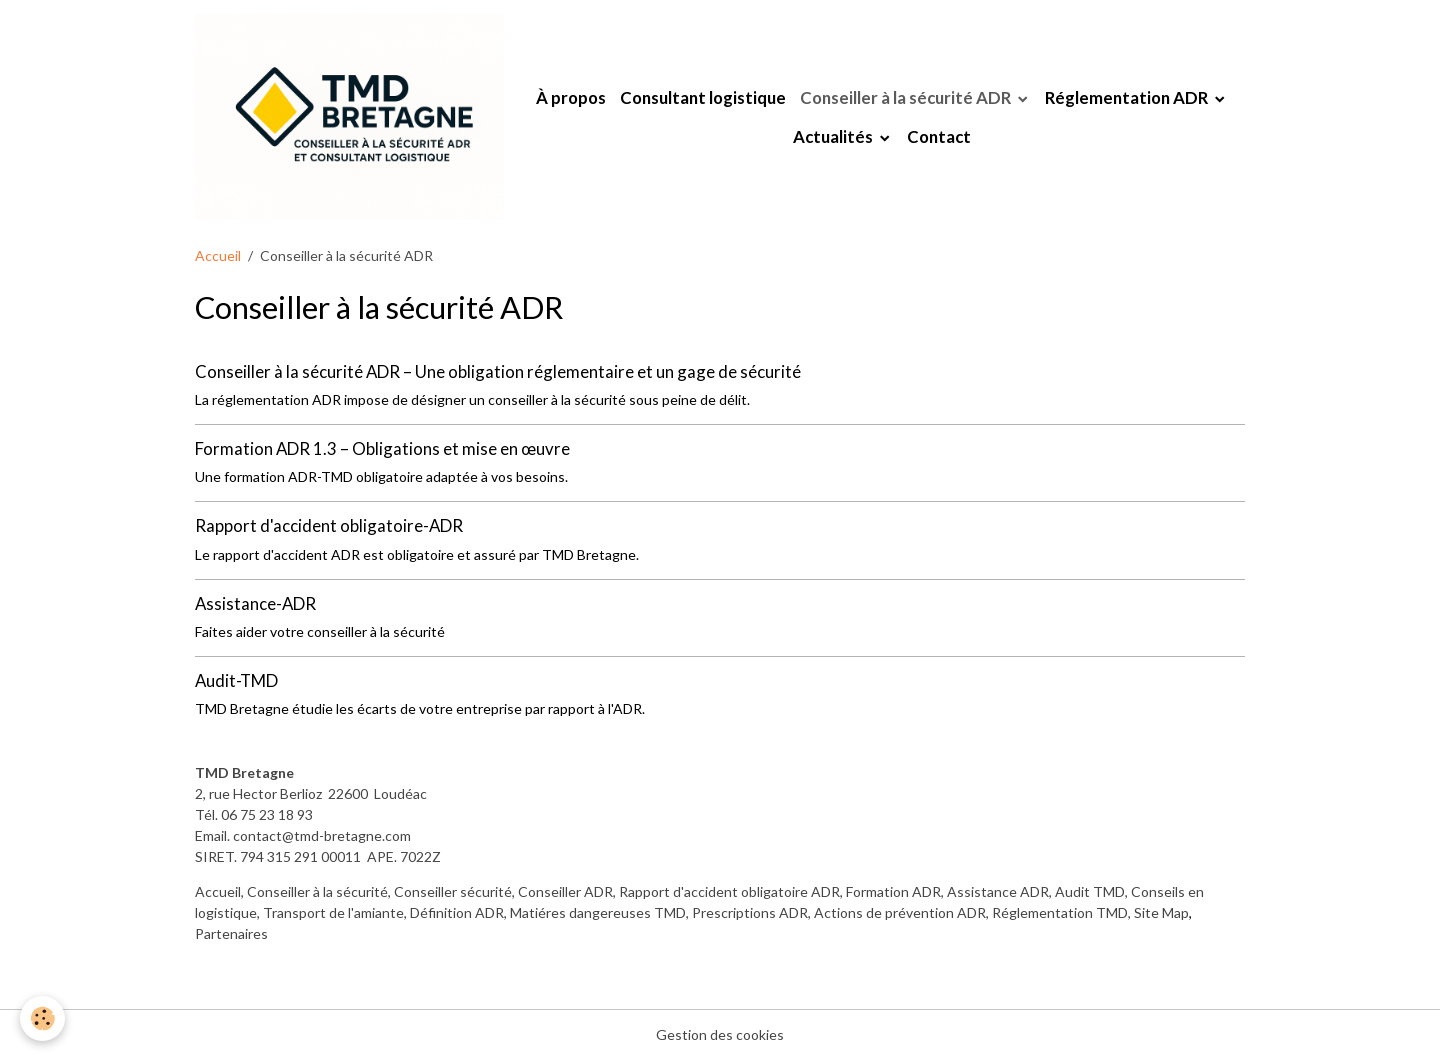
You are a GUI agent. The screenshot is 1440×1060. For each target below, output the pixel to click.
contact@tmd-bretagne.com (322, 835)
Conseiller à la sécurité (317, 891)
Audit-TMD (236, 680)
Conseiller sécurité (453, 891)
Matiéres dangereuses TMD (598, 912)
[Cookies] (42, 1018)
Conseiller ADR (565, 891)
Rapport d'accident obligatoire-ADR (329, 525)
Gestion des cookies (720, 1034)
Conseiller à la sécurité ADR (907, 97)
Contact (939, 136)
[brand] (349, 117)
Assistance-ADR (255, 603)
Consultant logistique (703, 97)
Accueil (218, 255)
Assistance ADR (998, 891)
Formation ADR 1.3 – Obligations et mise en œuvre (382, 448)
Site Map (1161, 912)
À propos (571, 97)
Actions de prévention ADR (900, 912)
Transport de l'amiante (333, 912)
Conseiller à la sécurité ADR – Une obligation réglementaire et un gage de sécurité (498, 371)
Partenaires (231, 933)
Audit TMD (1090, 891)
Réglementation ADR (1128, 97)
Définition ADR (457, 912)
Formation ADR (893, 891)
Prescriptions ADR (750, 912)
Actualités (834, 136)
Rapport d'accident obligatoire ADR (729, 891)
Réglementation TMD (1060, 912)
